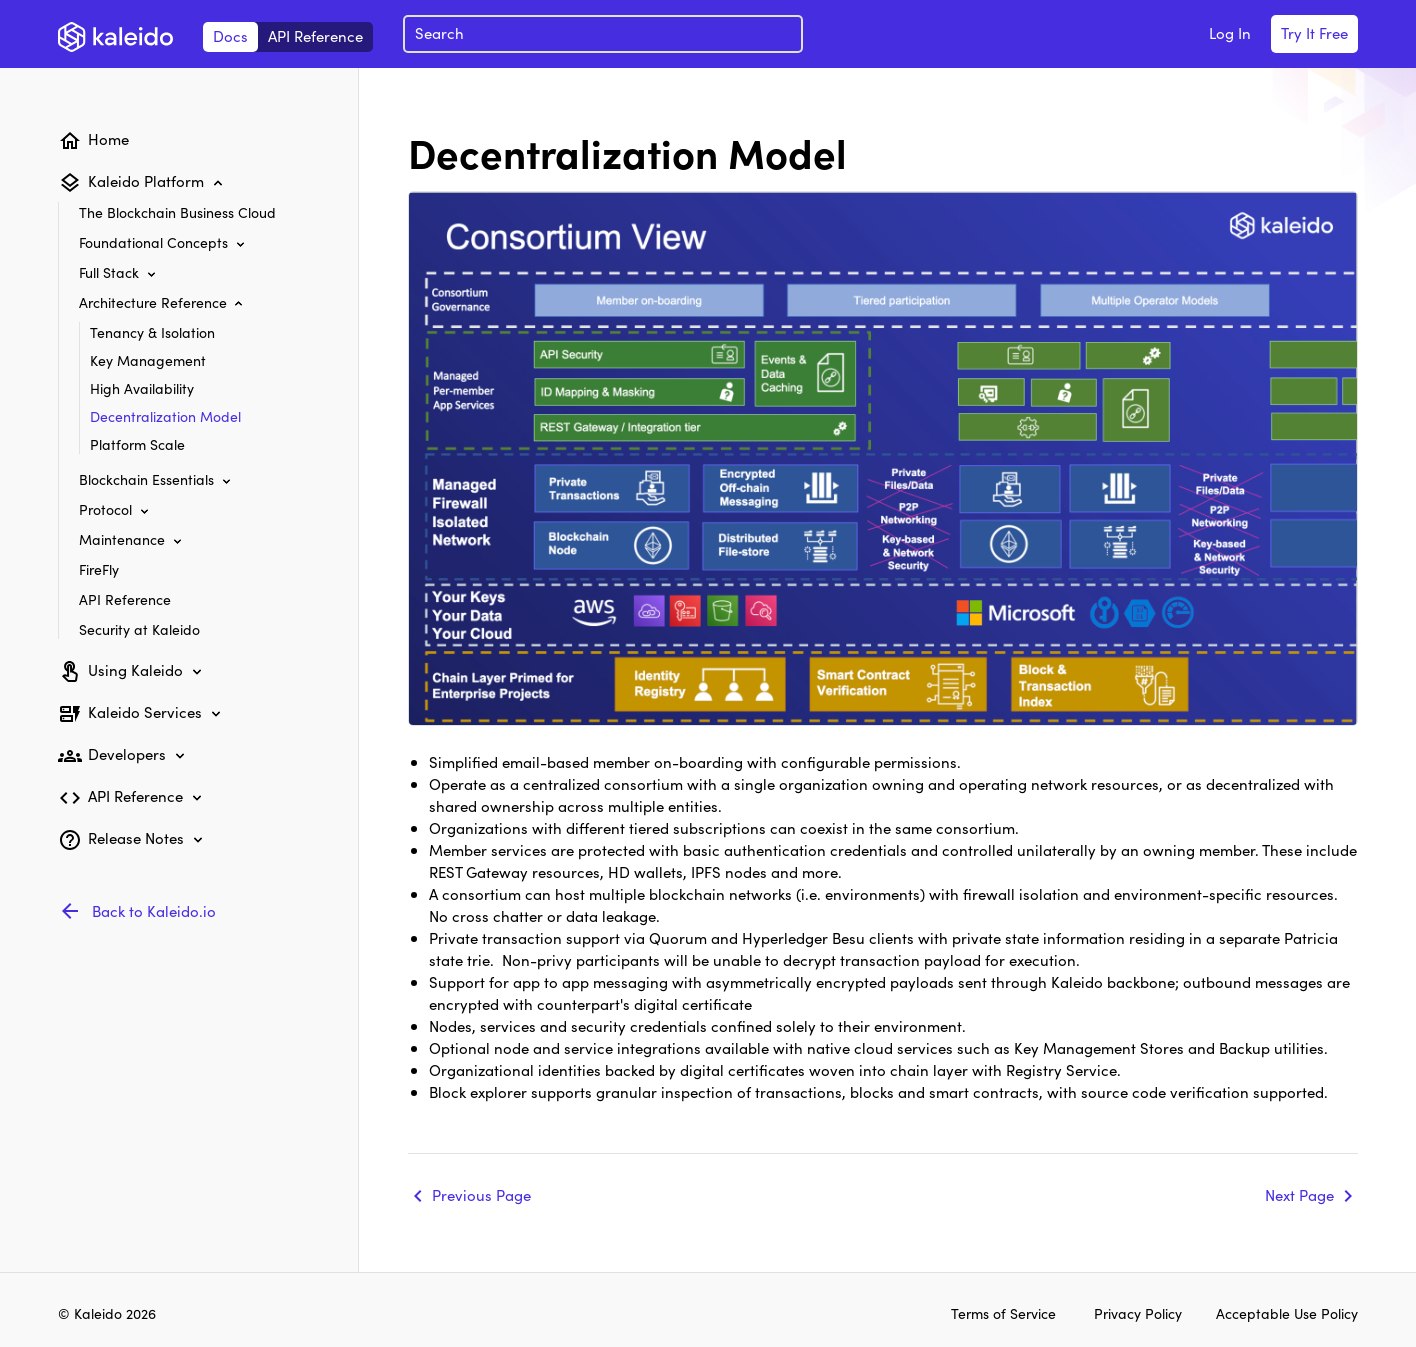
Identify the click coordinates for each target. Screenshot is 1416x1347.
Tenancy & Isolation (152, 332)
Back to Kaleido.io (154, 910)
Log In (1230, 32)
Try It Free (1314, 32)
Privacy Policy (1140, 1313)
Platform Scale (137, 444)
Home (108, 138)
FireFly (99, 569)
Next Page (1299, 1194)
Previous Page (481, 1194)
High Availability (142, 388)
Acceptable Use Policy (1287, 1313)
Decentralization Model (165, 416)
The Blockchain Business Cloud (177, 212)
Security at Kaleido (139, 629)
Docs (230, 35)
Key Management (148, 360)
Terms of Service (1003, 1313)
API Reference (315, 35)
